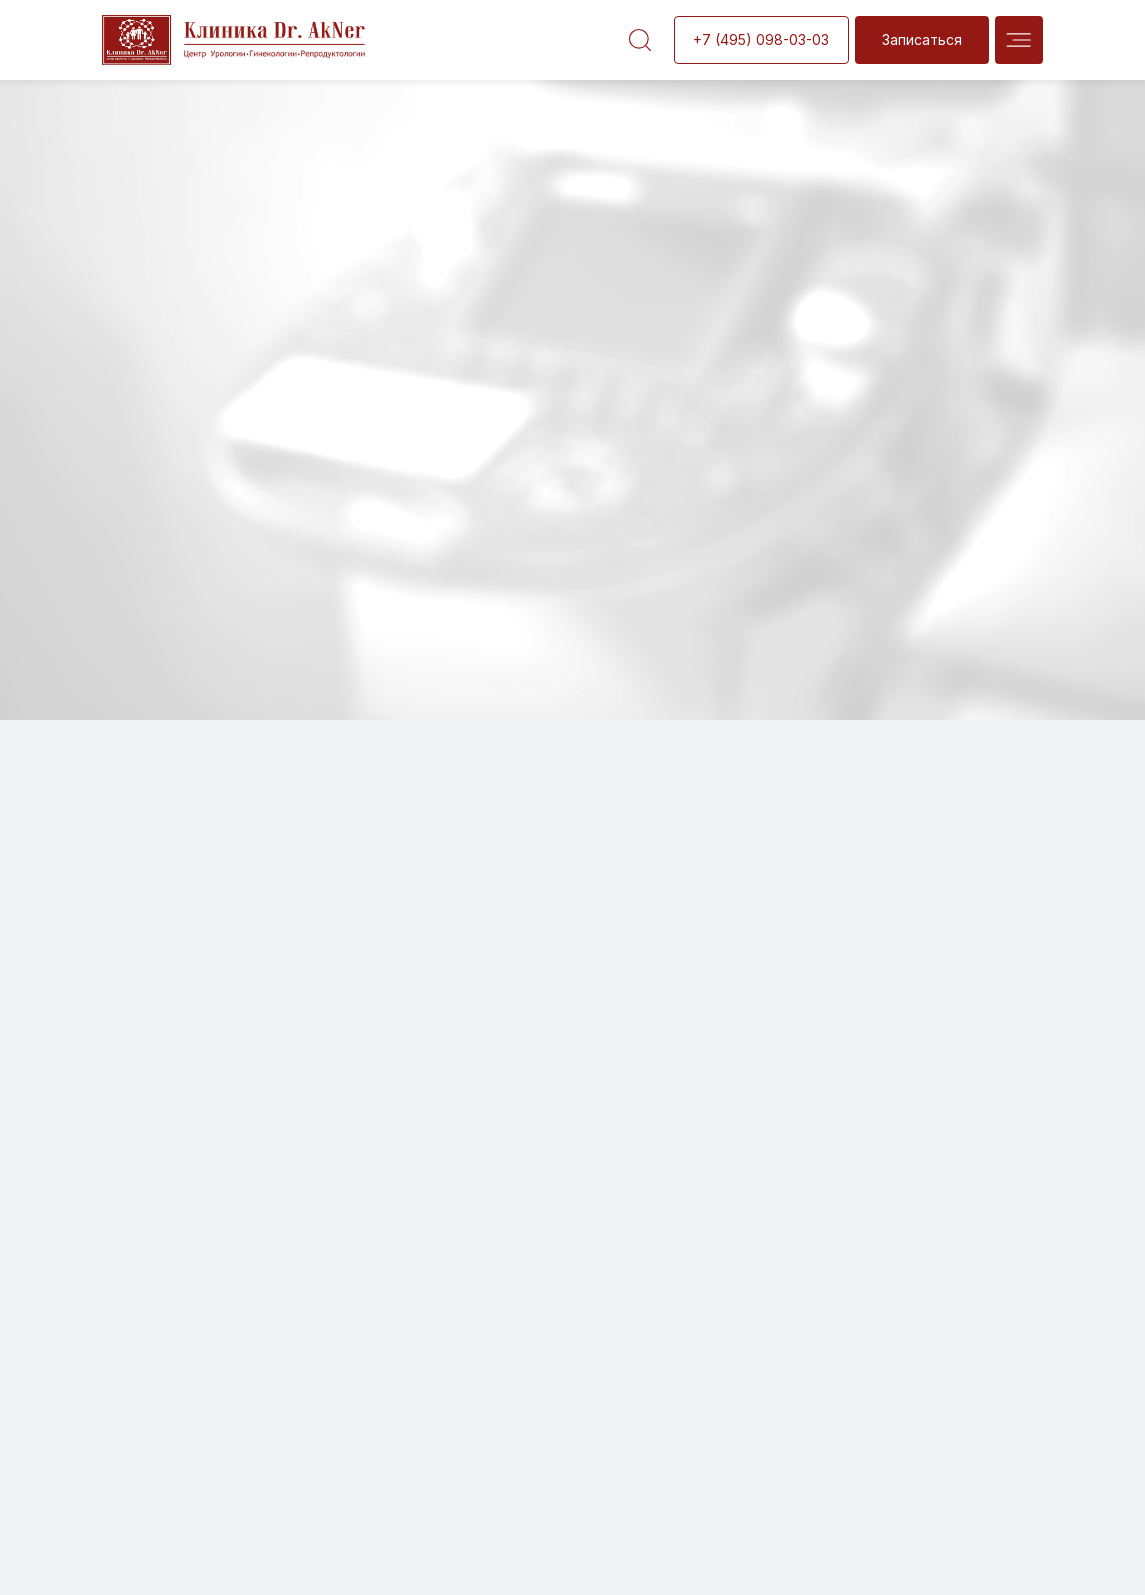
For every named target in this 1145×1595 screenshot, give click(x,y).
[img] (1019, 40)
